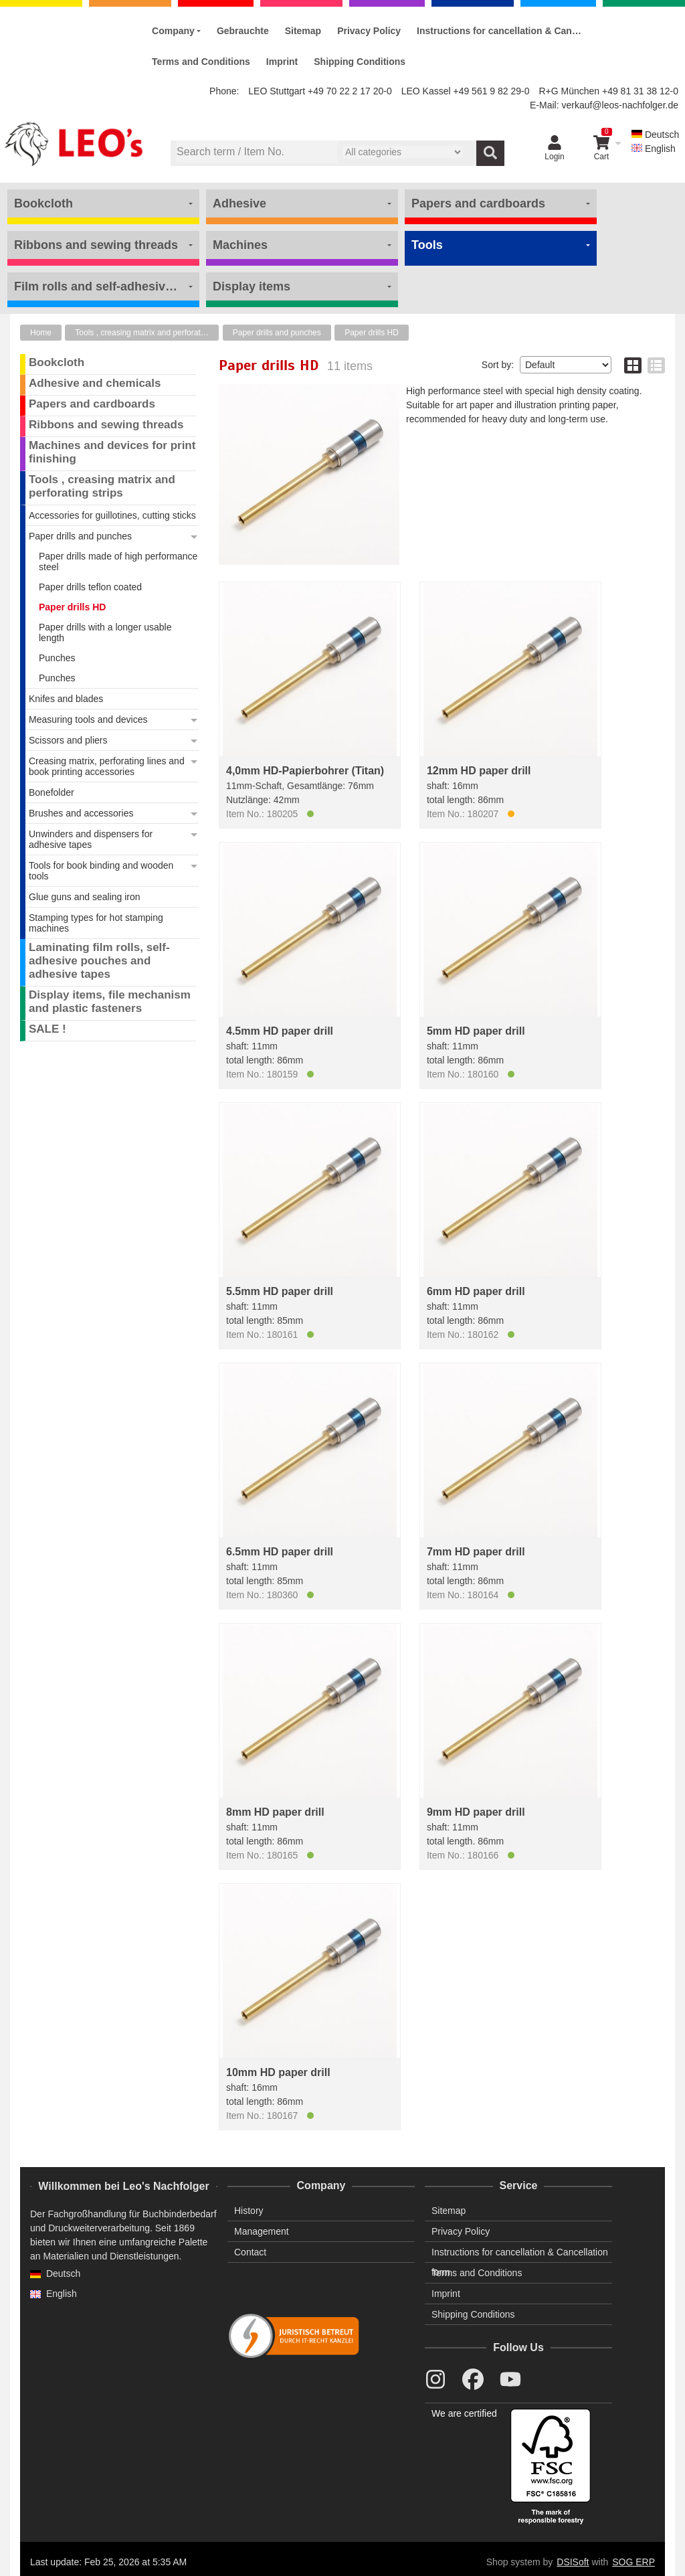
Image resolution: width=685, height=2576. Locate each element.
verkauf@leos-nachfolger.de (619, 105)
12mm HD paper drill (479, 770)
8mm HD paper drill (275, 1812)
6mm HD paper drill (476, 1291)
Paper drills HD (372, 332)
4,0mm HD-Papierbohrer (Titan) (305, 770)
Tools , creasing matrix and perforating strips (147, 332)
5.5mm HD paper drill (279, 1291)
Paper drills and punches (277, 332)
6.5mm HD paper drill (279, 1551)
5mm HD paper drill (476, 1031)
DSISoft (573, 2562)
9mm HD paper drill (476, 1812)
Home (41, 332)
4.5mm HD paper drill (279, 1031)
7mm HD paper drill (476, 1551)
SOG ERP (633, 2562)
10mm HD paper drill (278, 2072)
